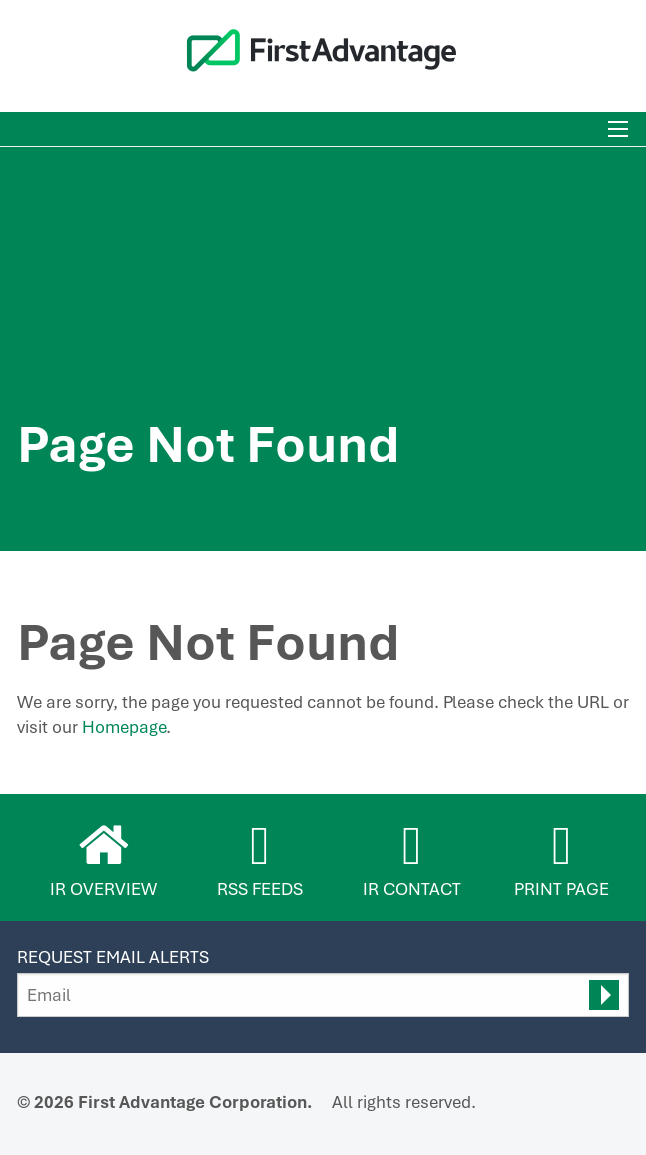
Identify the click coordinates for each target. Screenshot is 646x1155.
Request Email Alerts (113, 957)
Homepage (124, 727)
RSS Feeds (260, 889)
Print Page (561, 889)
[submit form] (604, 995)
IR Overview (103, 889)
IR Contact (412, 889)
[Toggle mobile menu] (618, 129)
